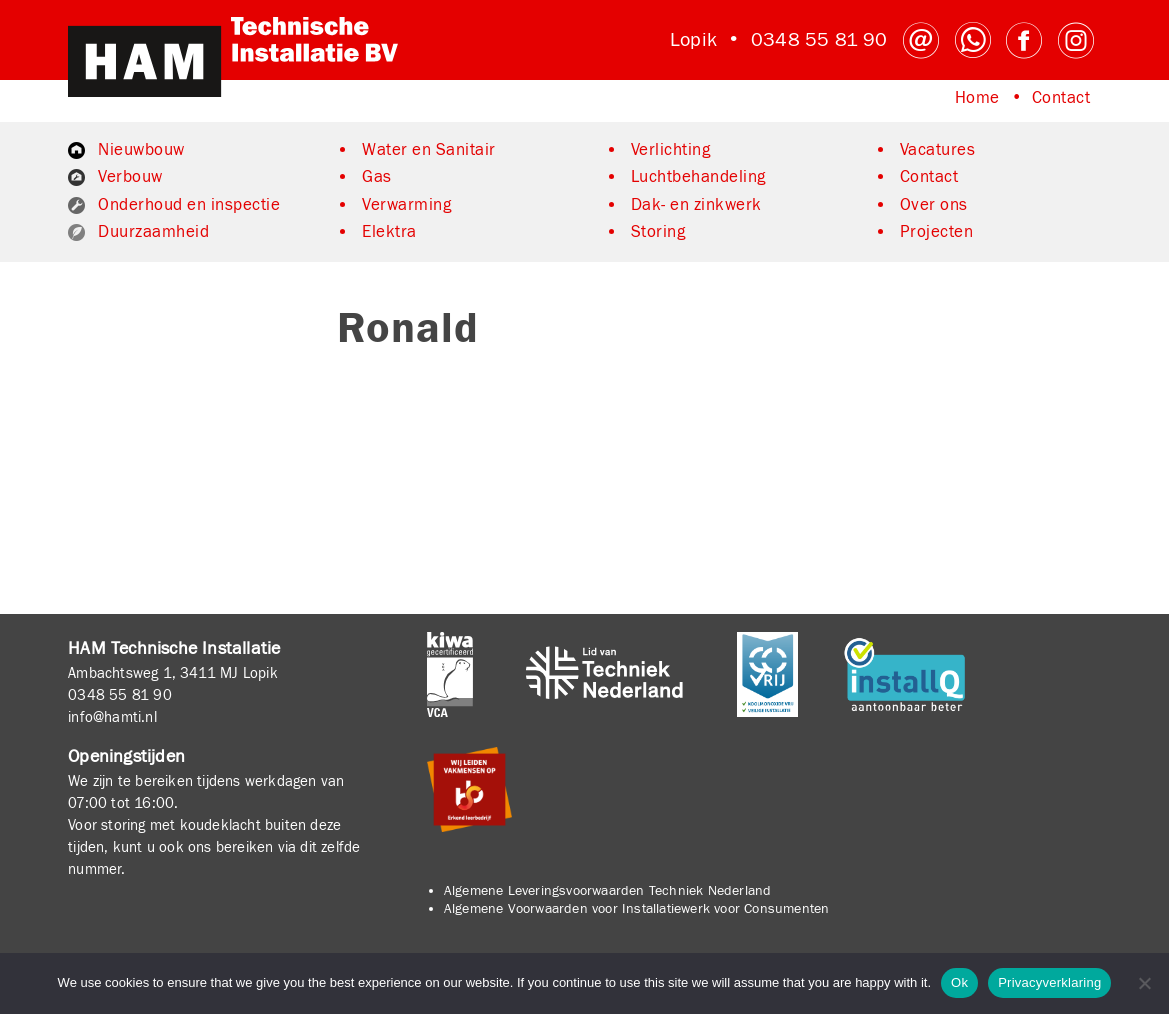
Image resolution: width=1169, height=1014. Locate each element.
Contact (1061, 98)
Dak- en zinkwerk (696, 205)
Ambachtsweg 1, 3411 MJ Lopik (173, 673)
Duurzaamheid (153, 232)
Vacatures (938, 150)
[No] (1144, 983)
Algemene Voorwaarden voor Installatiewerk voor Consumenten (637, 909)
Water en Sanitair (429, 150)
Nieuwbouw (141, 150)
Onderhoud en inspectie (189, 205)
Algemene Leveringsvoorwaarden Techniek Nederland (608, 891)
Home (977, 98)
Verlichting (671, 150)
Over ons (934, 205)
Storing (658, 232)
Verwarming (406, 205)
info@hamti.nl (112, 717)
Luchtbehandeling (698, 177)
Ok (959, 982)
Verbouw (130, 177)
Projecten (937, 232)
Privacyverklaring (1049, 982)
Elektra (389, 232)
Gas (377, 177)
